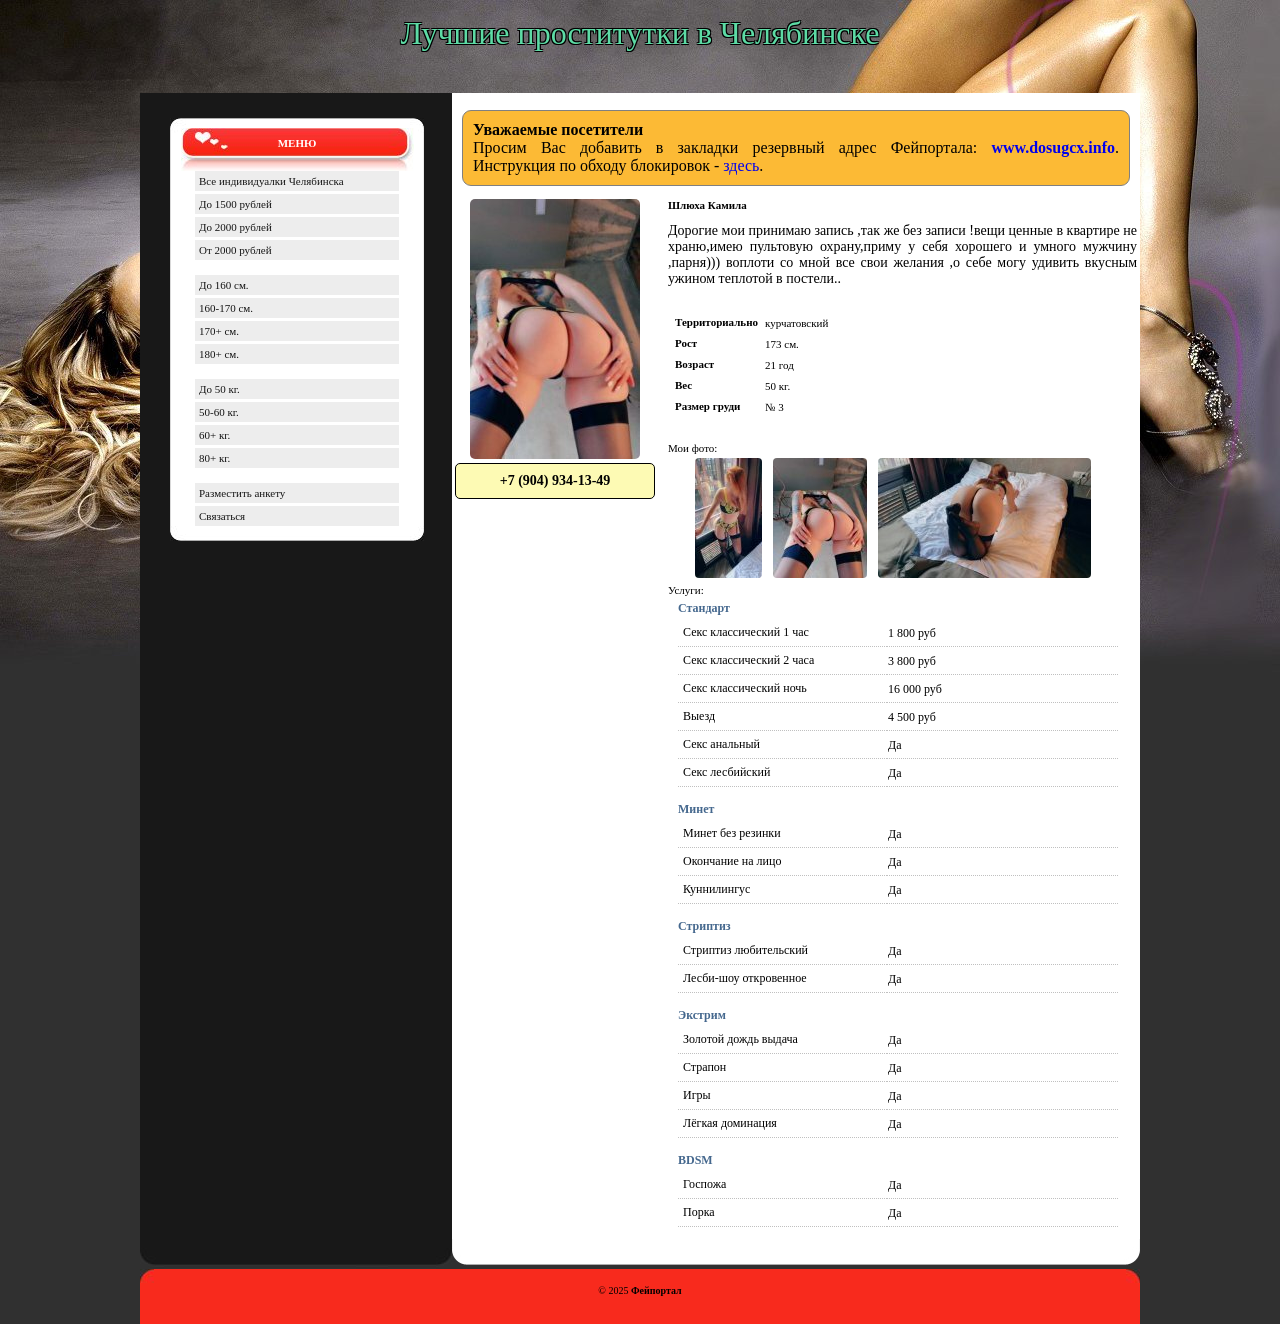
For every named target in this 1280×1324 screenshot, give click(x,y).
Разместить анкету (242, 493)
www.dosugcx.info (1053, 147)
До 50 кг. (219, 389)
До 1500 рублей (235, 204)
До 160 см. (224, 285)
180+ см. (219, 354)
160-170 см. (226, 308)
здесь (741, 165)
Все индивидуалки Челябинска (271, 181)
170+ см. (219, 331)
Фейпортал (656, 1290)
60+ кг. (214, 435)
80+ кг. (214, 458)
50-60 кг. (219, 412)
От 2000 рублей (235, 250)
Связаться (222, 516)
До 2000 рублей (235, 227)
